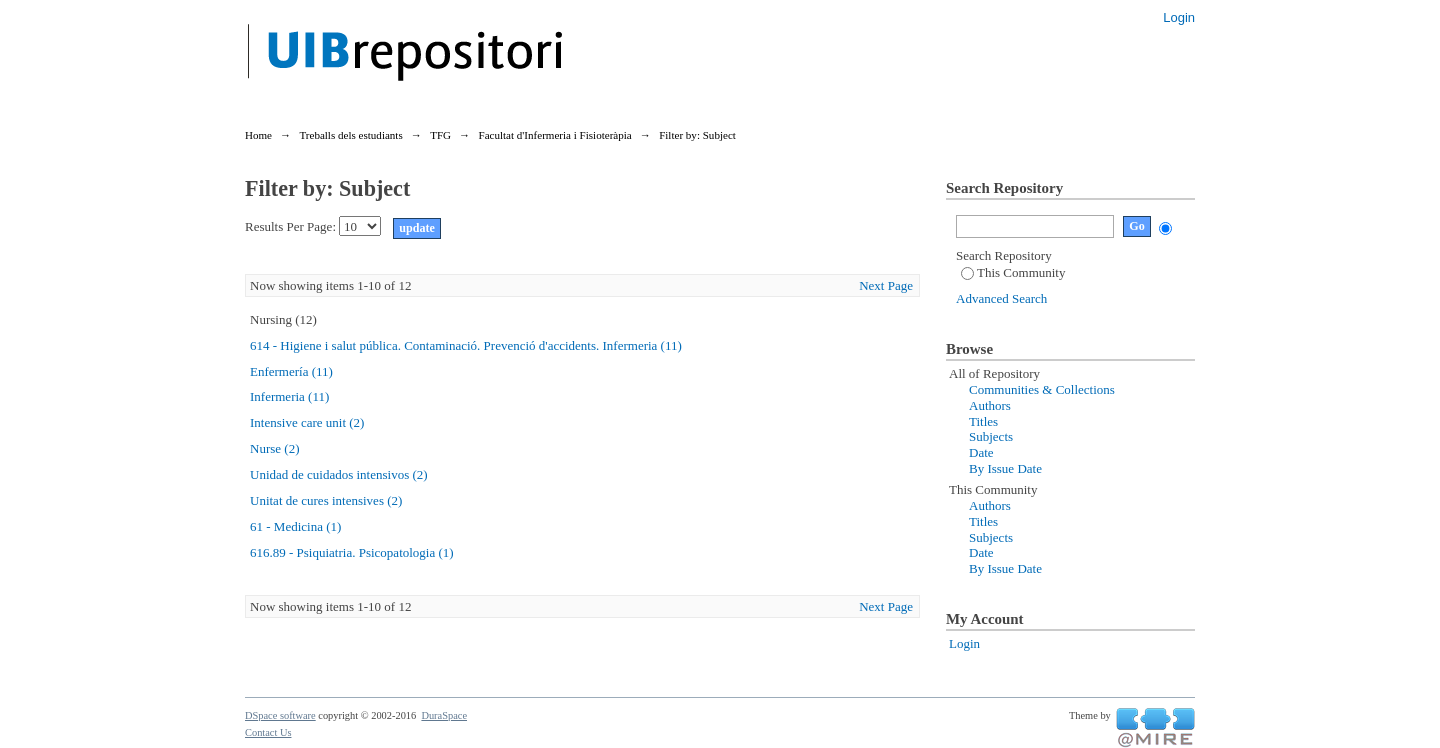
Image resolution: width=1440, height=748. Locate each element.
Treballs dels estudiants (350, 135)
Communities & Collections (1042, 389)
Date (981, 452)
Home (258, 135)
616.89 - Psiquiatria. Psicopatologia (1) (352, 552)
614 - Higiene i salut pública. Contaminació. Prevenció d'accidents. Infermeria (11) (466, 345)
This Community (1013, 272)
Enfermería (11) (291, 371)
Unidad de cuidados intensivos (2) (339, 474)
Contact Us (268, 732)
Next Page (886, 285)
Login (1179, 17)
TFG (440, 135)
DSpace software (280, 715)
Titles (983, 421)
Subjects (991, 436)
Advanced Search (1001, 298)
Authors (990, 405)
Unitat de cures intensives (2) (326, 500)
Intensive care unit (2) (307, 422)
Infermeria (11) (289, 396)
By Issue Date (1005, 468)
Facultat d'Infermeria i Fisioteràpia (555, 135)
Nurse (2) (274, 448)
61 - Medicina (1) (295, 526)
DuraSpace (444, 715)
